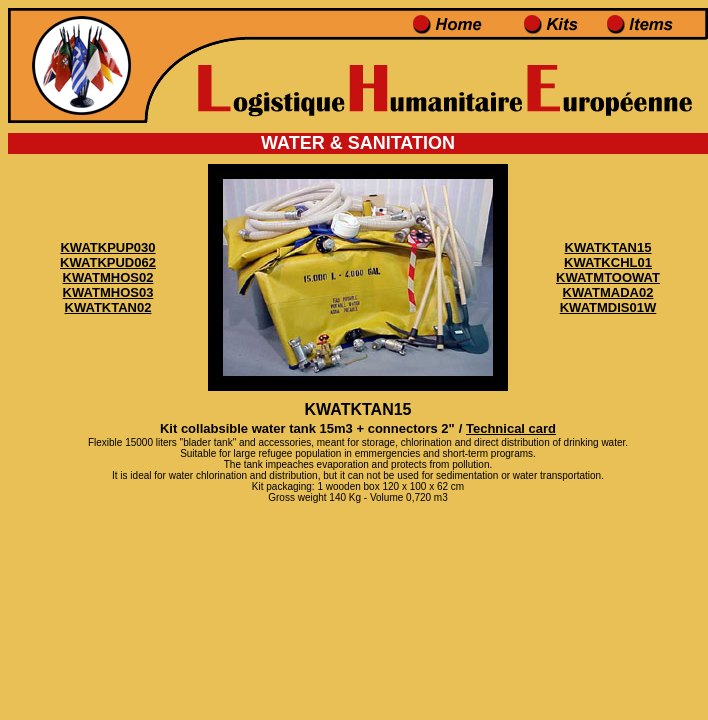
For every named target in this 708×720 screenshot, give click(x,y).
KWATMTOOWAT (608, 277)
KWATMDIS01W (608, 307)
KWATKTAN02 (108, 307)
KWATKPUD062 (108, 262)
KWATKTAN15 (608, 247)
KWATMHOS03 (108, 292)
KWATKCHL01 (608, 262)
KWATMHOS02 (108, 277)
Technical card (511, 428)
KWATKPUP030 (107, 247)
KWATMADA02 (608, 292)
